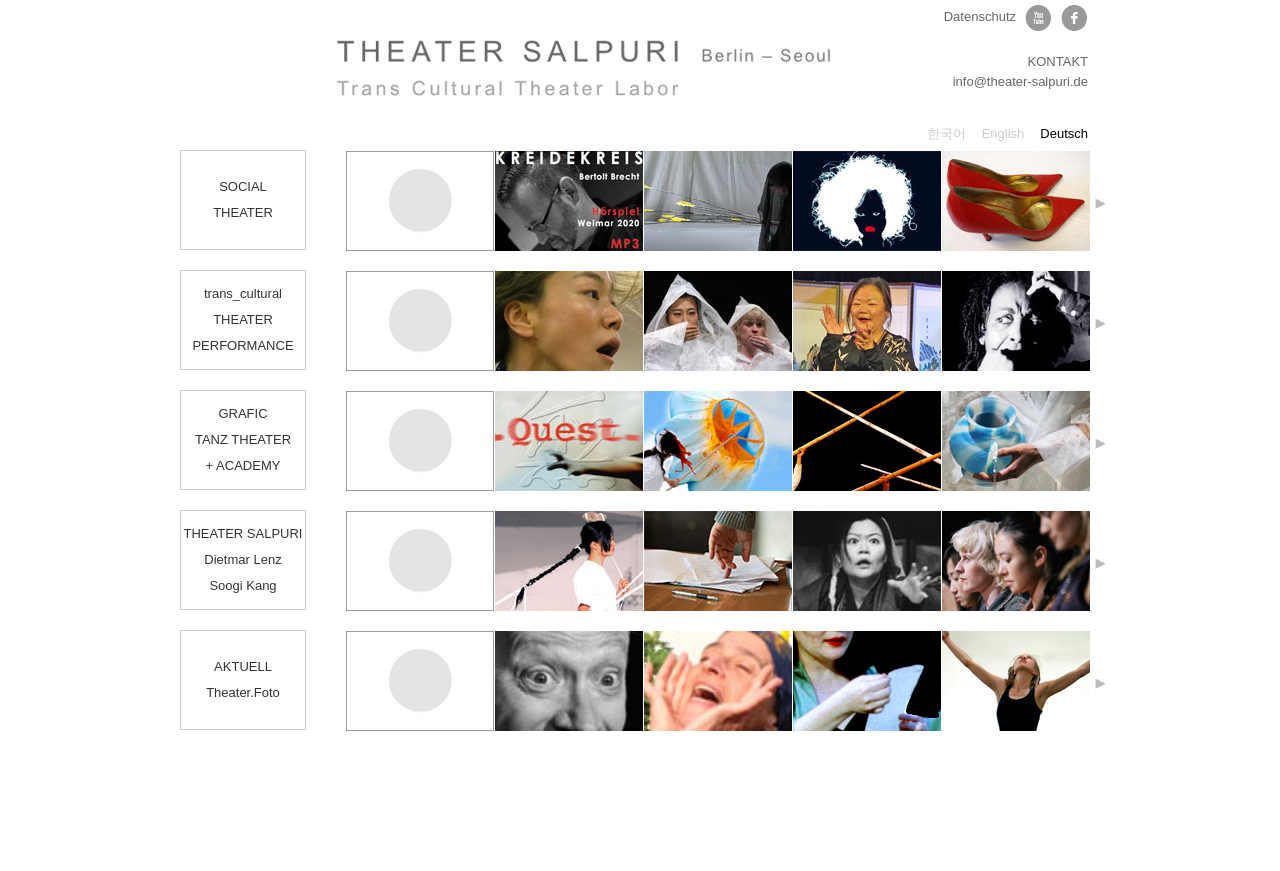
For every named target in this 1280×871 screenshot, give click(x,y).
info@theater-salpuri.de (1020, 81)
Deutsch (1064, 133)
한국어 (946, 133)
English (1003, 133)
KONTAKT (1058, 61)
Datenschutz (980, 16)
